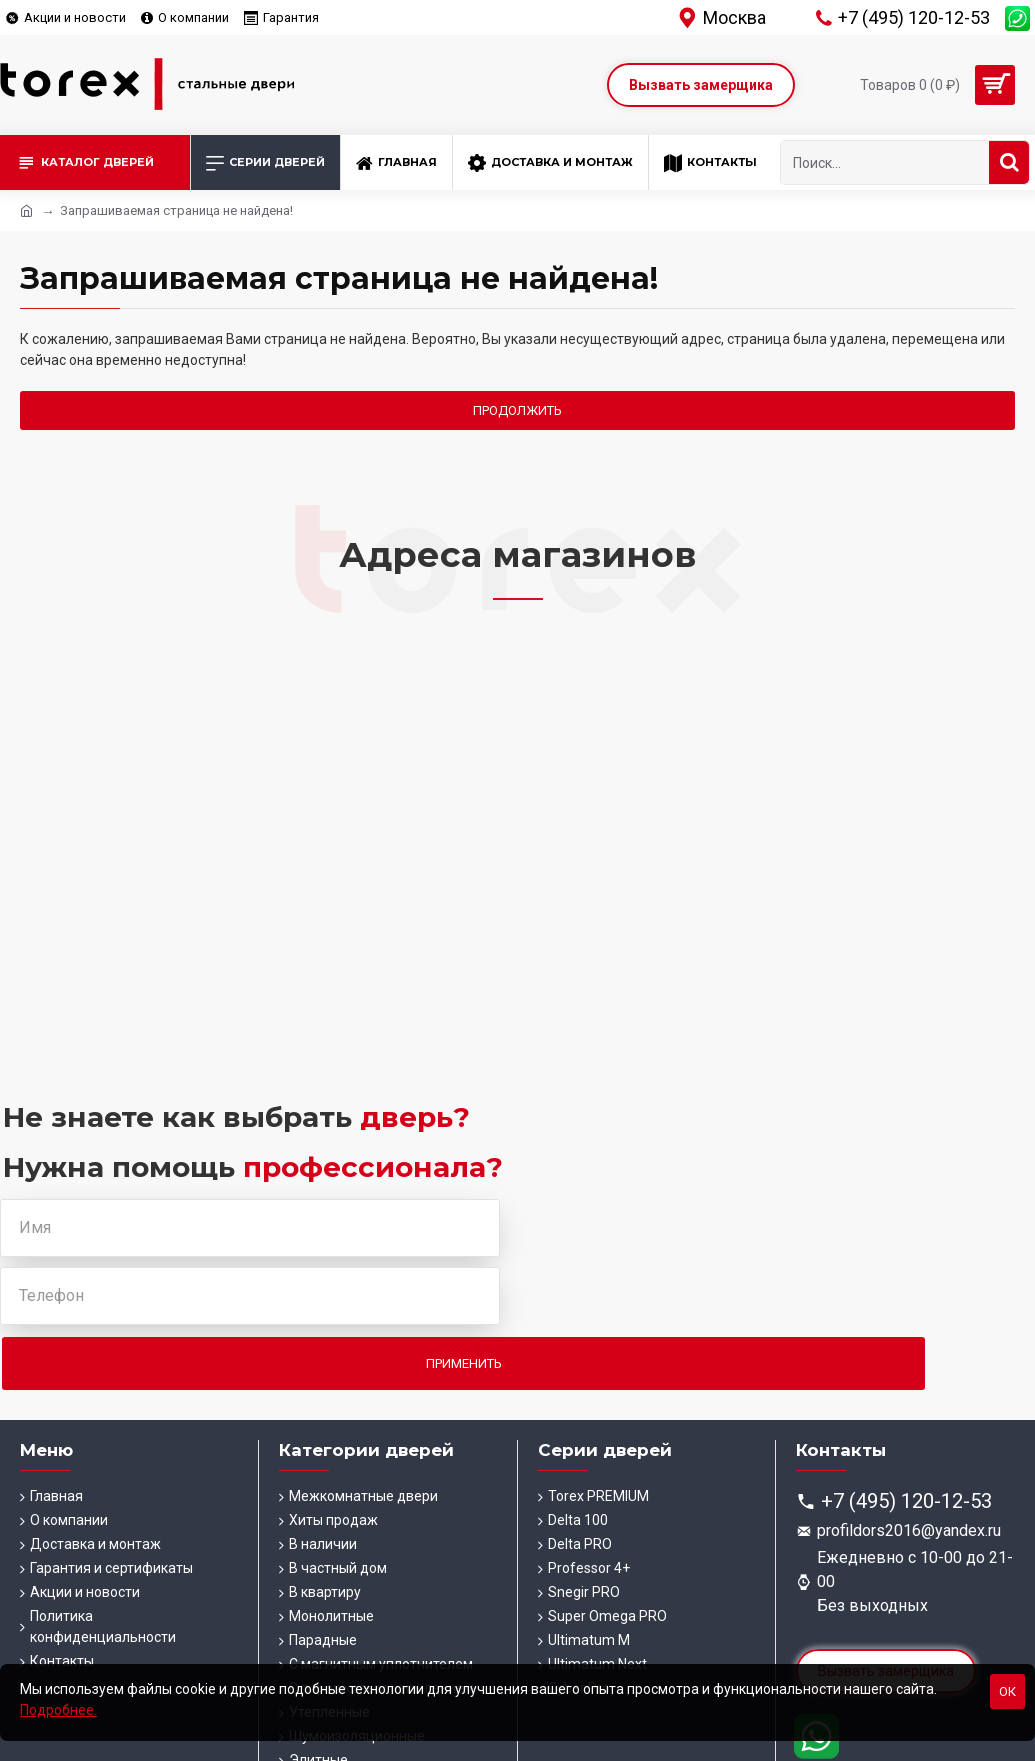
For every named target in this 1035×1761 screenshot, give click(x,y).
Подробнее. (58, 1710)
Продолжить (517, 410)
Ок (1007, 1691)
